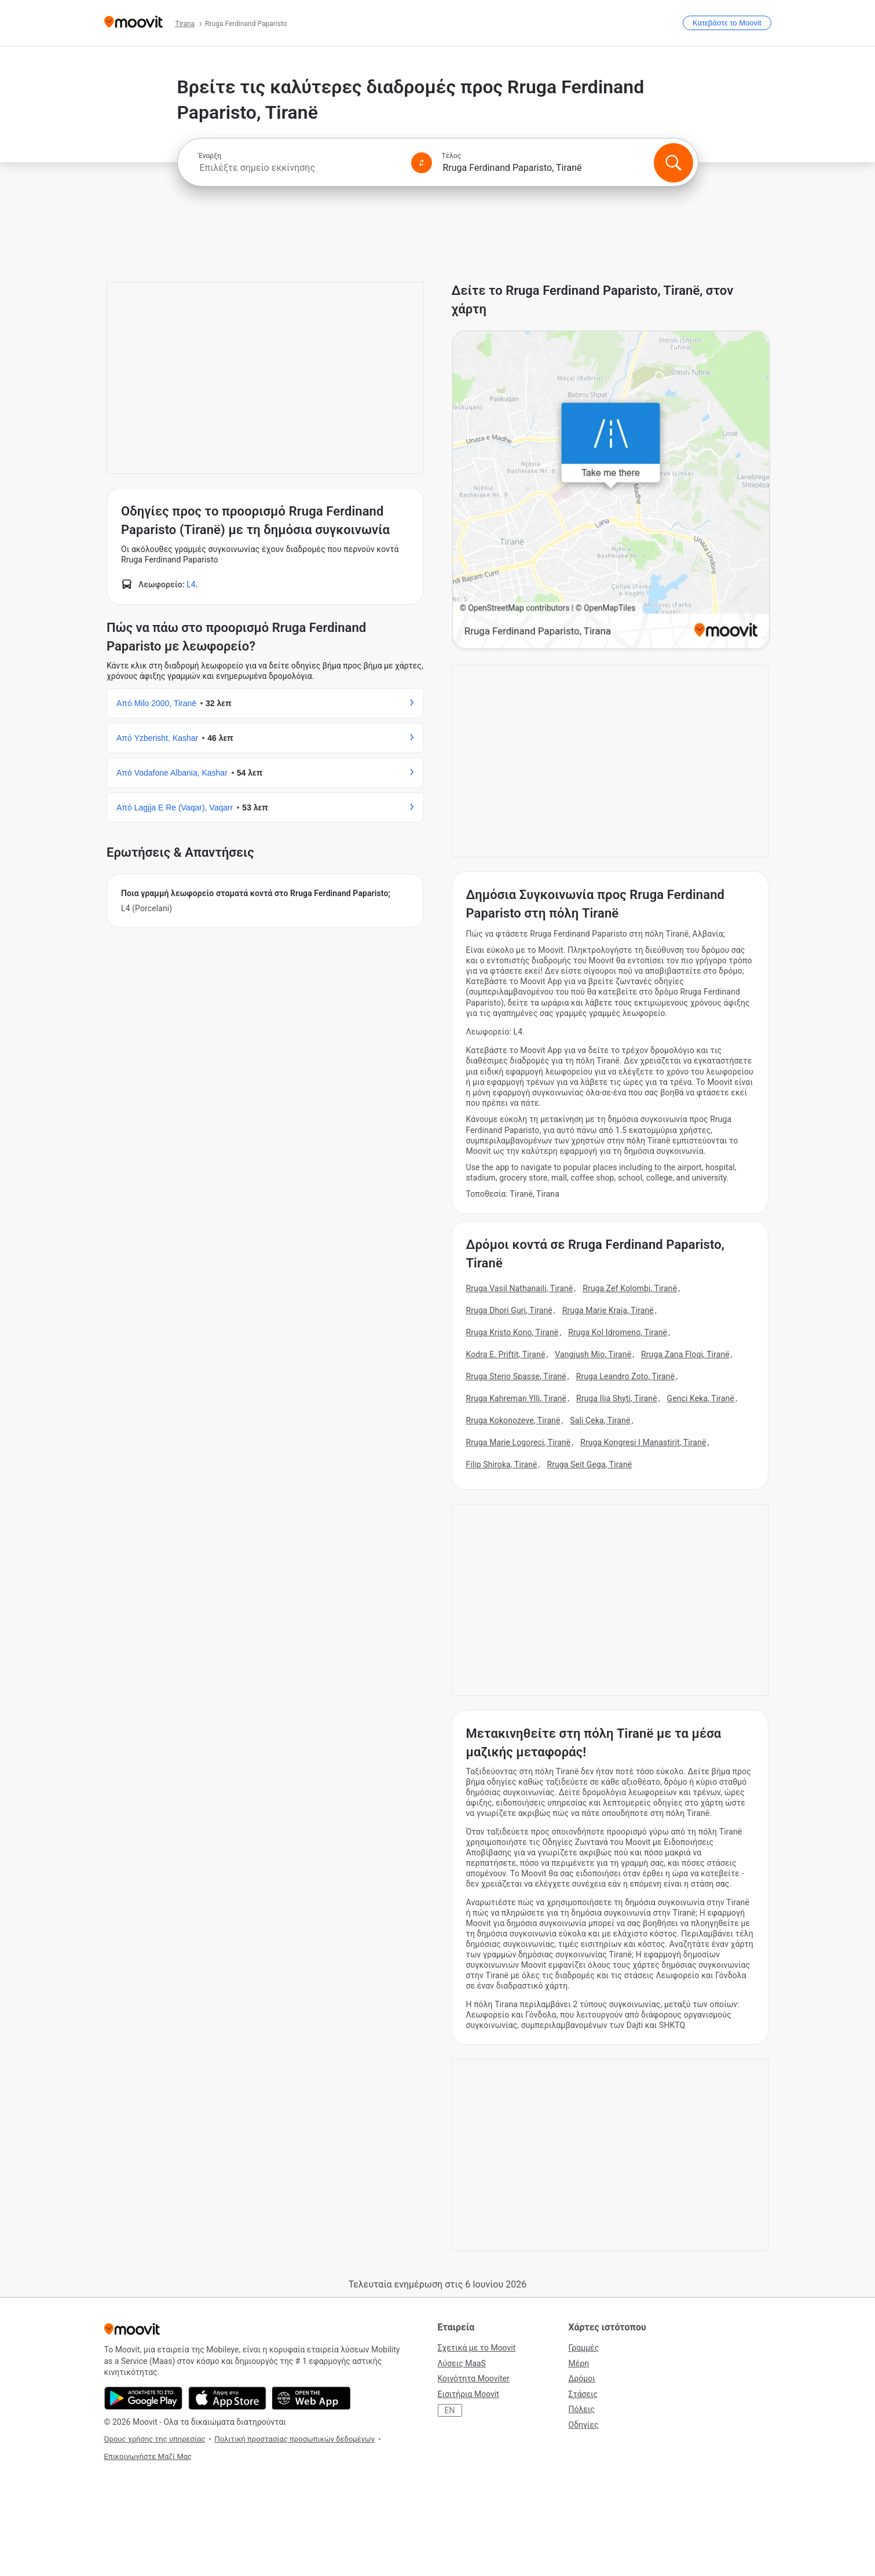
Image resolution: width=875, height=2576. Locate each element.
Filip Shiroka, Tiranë (501, 1464)
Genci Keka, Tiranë (700, 1398)
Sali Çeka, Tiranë (600, 1420)
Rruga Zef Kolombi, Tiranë (630, 1288)
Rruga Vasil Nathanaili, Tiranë (519, 1288)
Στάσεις (583, 2394)
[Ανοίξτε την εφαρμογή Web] (311, 2398)
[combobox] (300, 168)
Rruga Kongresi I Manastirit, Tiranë (643, 1442)
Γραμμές (584, 2347)
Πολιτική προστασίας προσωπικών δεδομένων (294, 2439)
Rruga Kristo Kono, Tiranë (512, 1332)
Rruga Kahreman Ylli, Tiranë (516, 1398)
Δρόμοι (582, 2378)
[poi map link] (611, 490)
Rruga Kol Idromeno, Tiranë (617, 1332)
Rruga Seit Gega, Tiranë (589, 1464)
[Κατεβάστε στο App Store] (227, 2398)
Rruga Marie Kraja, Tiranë (608, 1310)
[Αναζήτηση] (673, 162)
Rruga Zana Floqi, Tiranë (685, 1354)
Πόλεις (582, 2409)
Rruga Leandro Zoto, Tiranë (625, 1376)
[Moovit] (133, 23)
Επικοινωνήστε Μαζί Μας (148, 2456)
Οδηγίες (584, 2424)
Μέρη (579, 2363)
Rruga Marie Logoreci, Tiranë (518, 1442)
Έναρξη (210, 155)
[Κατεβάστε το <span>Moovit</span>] (727, 23)
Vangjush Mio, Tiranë (593, 1354)
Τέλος (452, 155)
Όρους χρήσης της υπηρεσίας (155, 2439)
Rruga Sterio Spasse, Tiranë (516, 1376)
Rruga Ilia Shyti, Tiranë (616, 1398)
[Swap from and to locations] (421, 162)
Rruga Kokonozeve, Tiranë (513, 1420)
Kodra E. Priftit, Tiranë (505, 1354)
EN (450, 2410)
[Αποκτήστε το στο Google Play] (143, 2398)
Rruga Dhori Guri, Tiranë (509, 1310)
